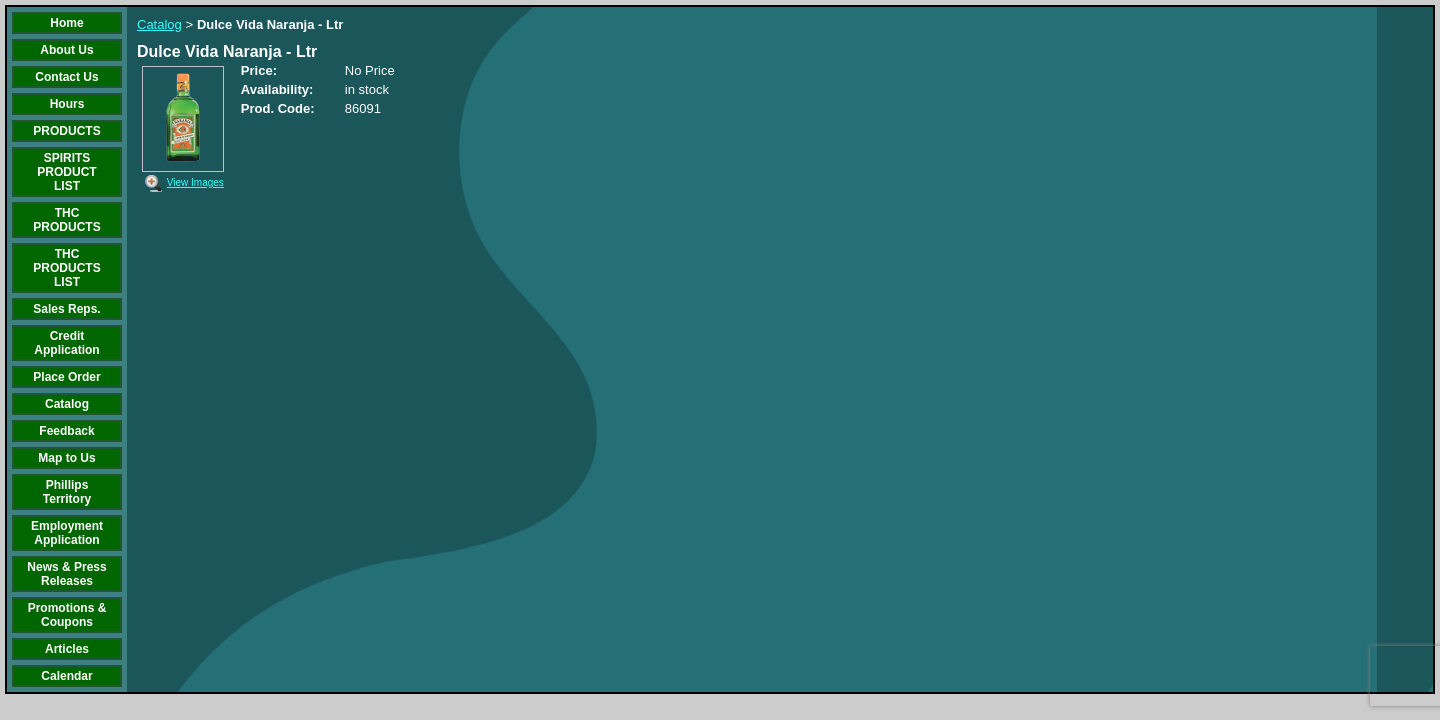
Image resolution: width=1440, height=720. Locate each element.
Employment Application (67, 533)
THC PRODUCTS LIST (66, 268)
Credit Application (66, 343)
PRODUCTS (66, 131)
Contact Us (66, 77)
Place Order (66, 377)
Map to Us (66, 458)
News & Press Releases (66, 574)
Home (66, 23)
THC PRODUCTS (66, 220)
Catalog (67, 404)
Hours (67, 104)
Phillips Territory (67, 492)
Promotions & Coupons (67, 615)
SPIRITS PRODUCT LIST (66, 172)
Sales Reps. (66, 309)
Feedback (66, 431)
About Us (66, 50)
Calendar (66, 676)
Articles (67, 649)
